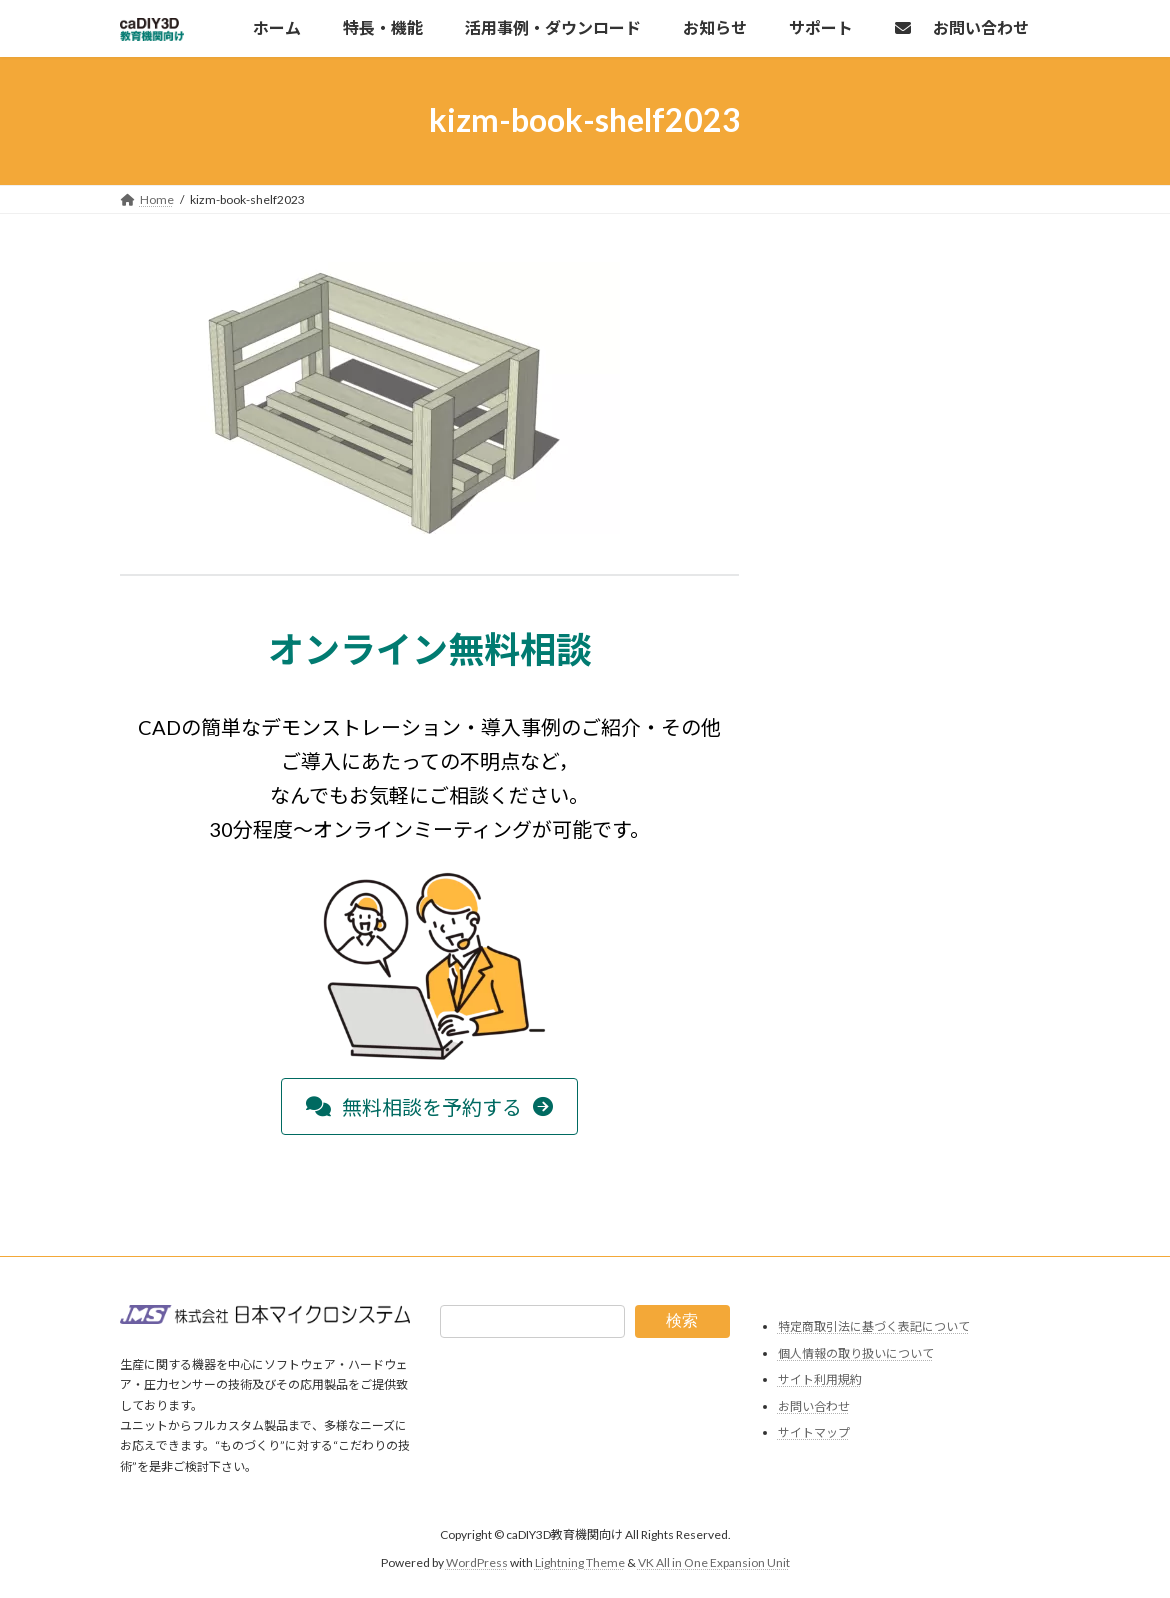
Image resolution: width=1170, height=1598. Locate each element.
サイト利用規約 (820, 1380)
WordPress (477, 1563)
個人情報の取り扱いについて (856, 1353)
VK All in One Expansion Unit (714, 1563)
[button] (429, 1106)
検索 (682, 1320)
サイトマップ (814, 1433)
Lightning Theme (580, 1563)
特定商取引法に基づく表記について (874, 1326)
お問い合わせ (814, 1406)
